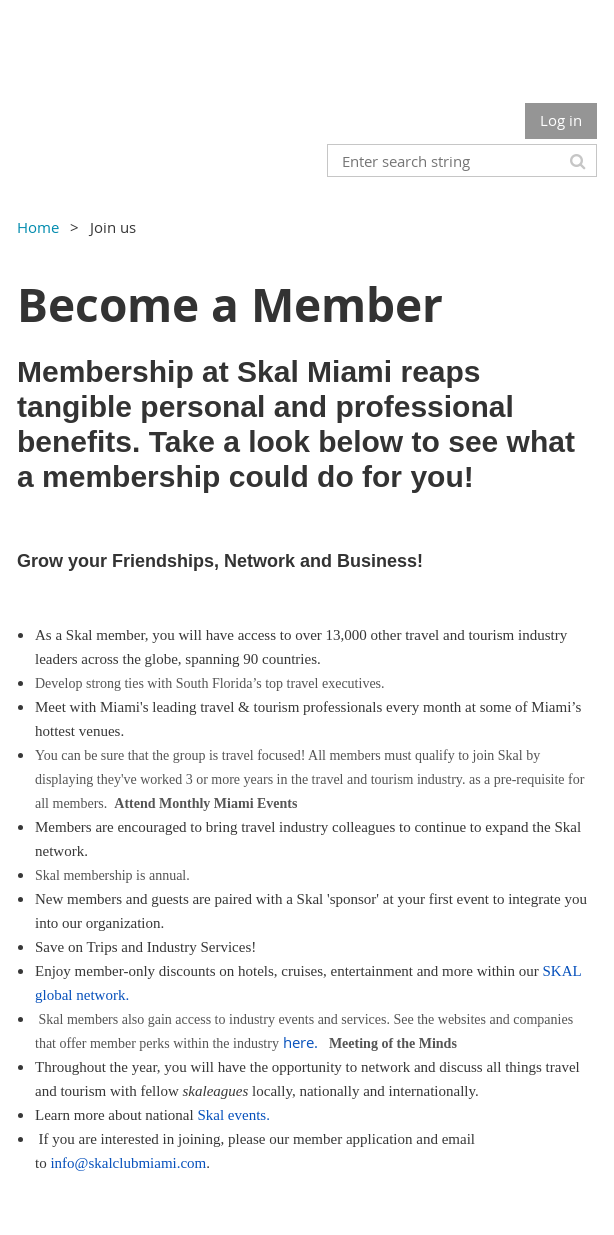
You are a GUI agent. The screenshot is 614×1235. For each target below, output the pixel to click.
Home (38, 227)
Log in (561, 120)
